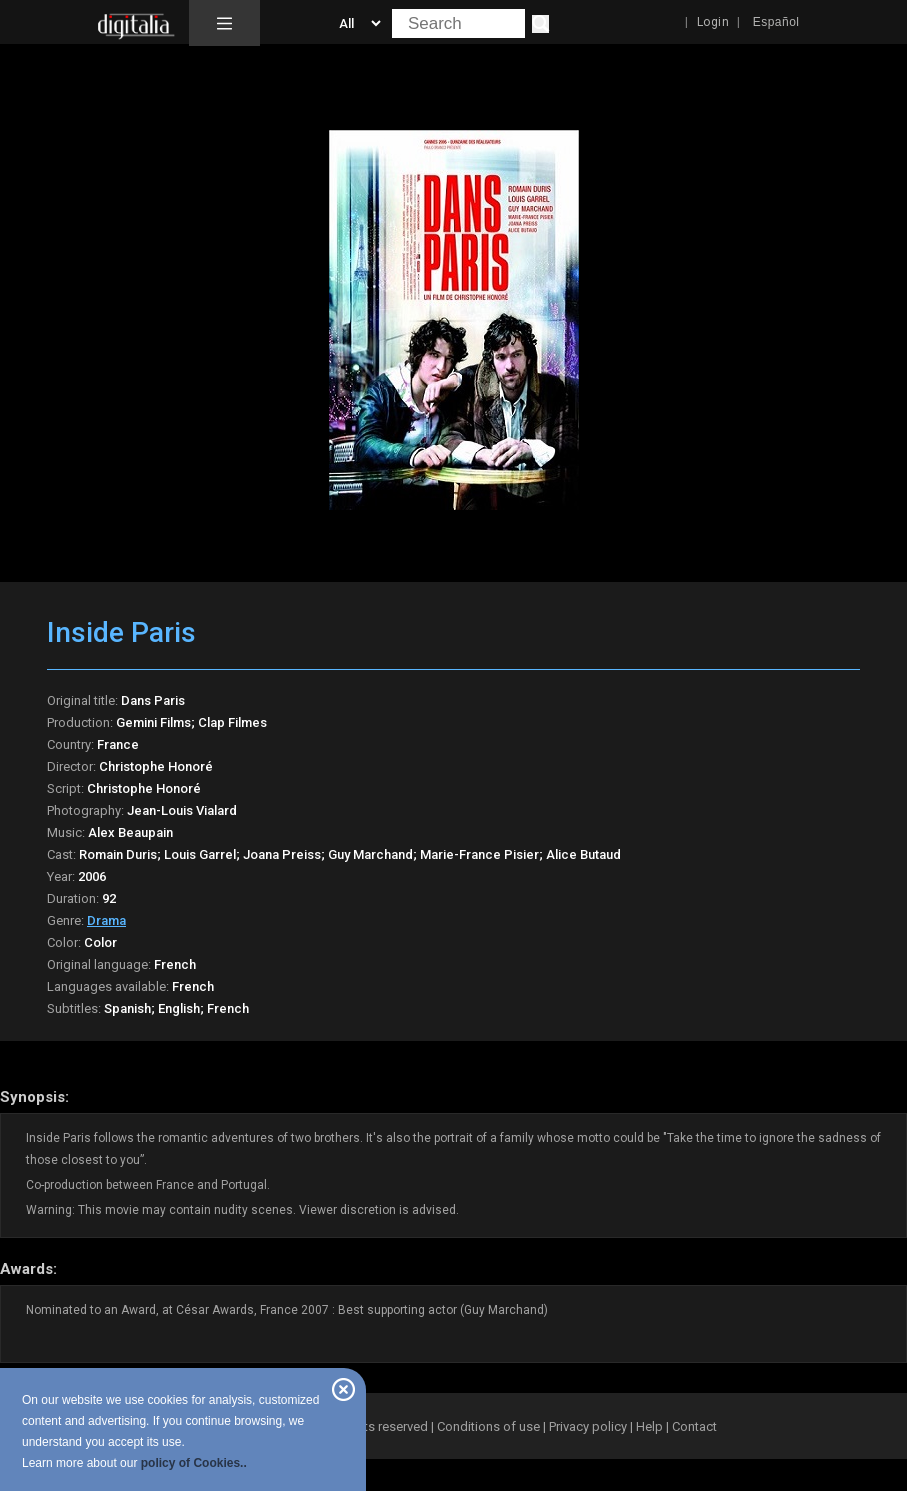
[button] (224, 23)
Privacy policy (588, 1426)
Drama (106, 920)
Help (649, 1426)
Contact (694, 1426)
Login (713, 22)
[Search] (540, 24)
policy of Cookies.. (194, 1463)
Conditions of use (490, 1426)
